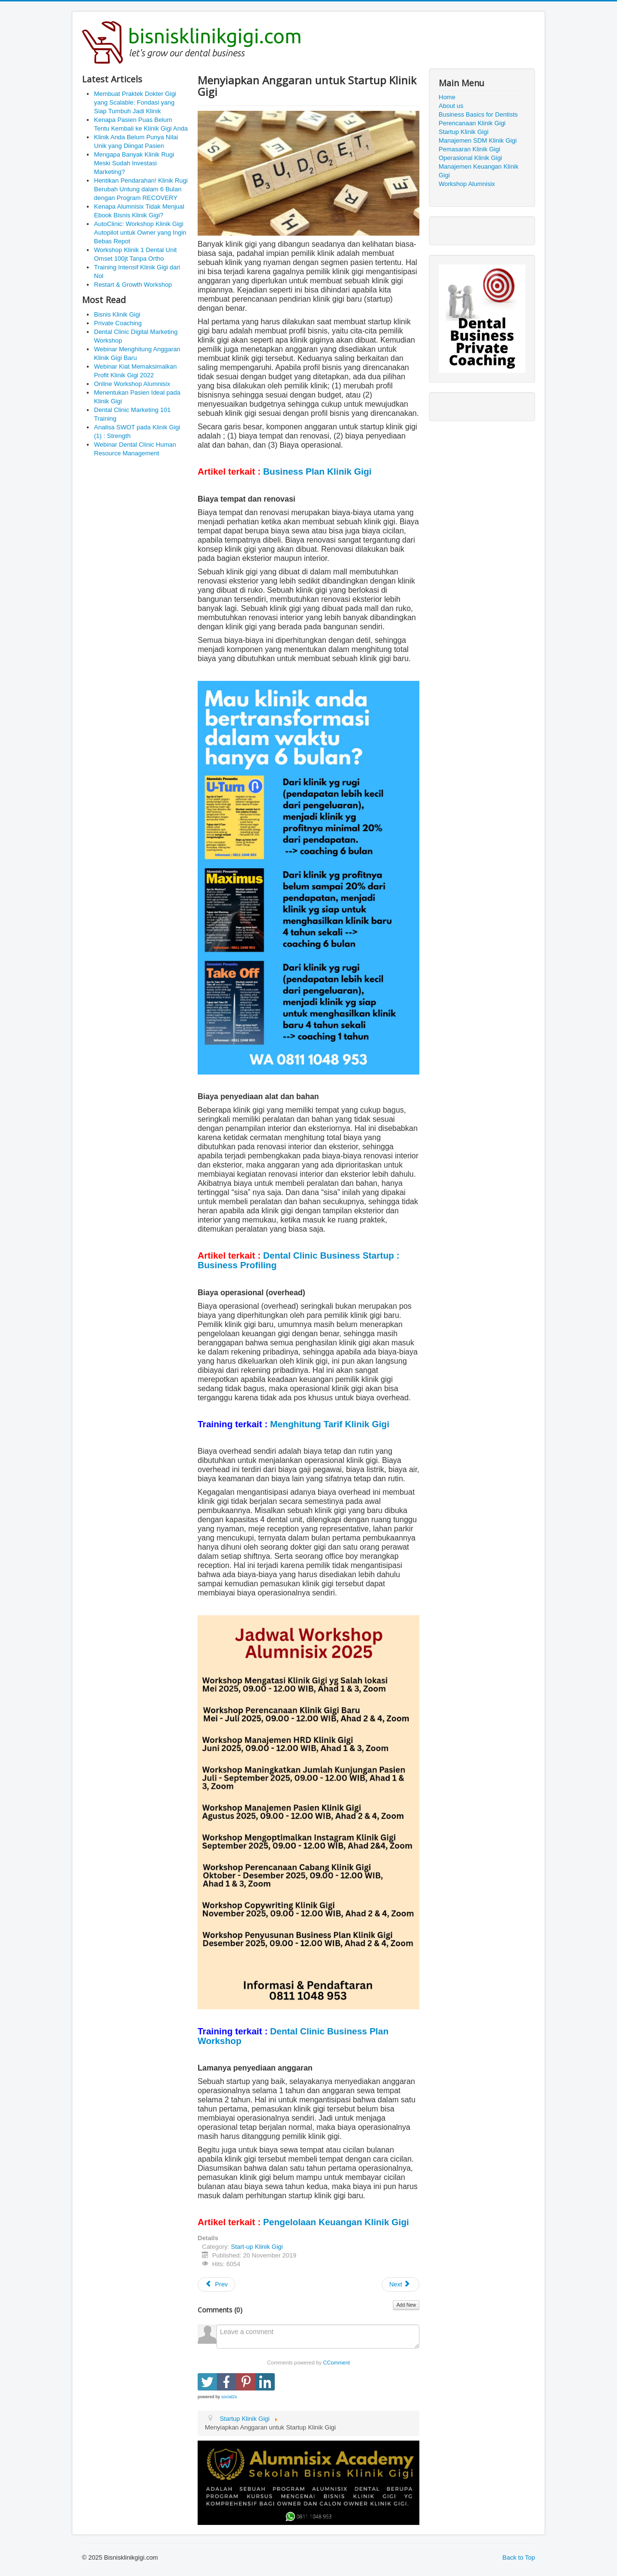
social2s (229, 2396)
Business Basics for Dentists (478, 114)
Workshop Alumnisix (467, 183)
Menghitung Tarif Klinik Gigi (329, 1424)
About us (451, 105)
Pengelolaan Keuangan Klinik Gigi (336, 2222)
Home (447, 97)
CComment (336, 2362)
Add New (406, 2305)
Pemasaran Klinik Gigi (469, 149)
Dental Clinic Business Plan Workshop (293, 2036)
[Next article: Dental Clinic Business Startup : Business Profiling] (400, 2284)
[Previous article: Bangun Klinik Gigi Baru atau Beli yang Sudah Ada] (216, 2284)
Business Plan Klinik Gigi (317, 471)
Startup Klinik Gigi (463, 131)
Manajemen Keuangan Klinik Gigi (479, 171)
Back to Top (518, 2557)
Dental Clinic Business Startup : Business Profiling (299, 1260)
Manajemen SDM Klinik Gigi (478, 140)
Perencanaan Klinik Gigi (472, 123)
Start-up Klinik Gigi (257, 2246)
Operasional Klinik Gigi (470, 157)
